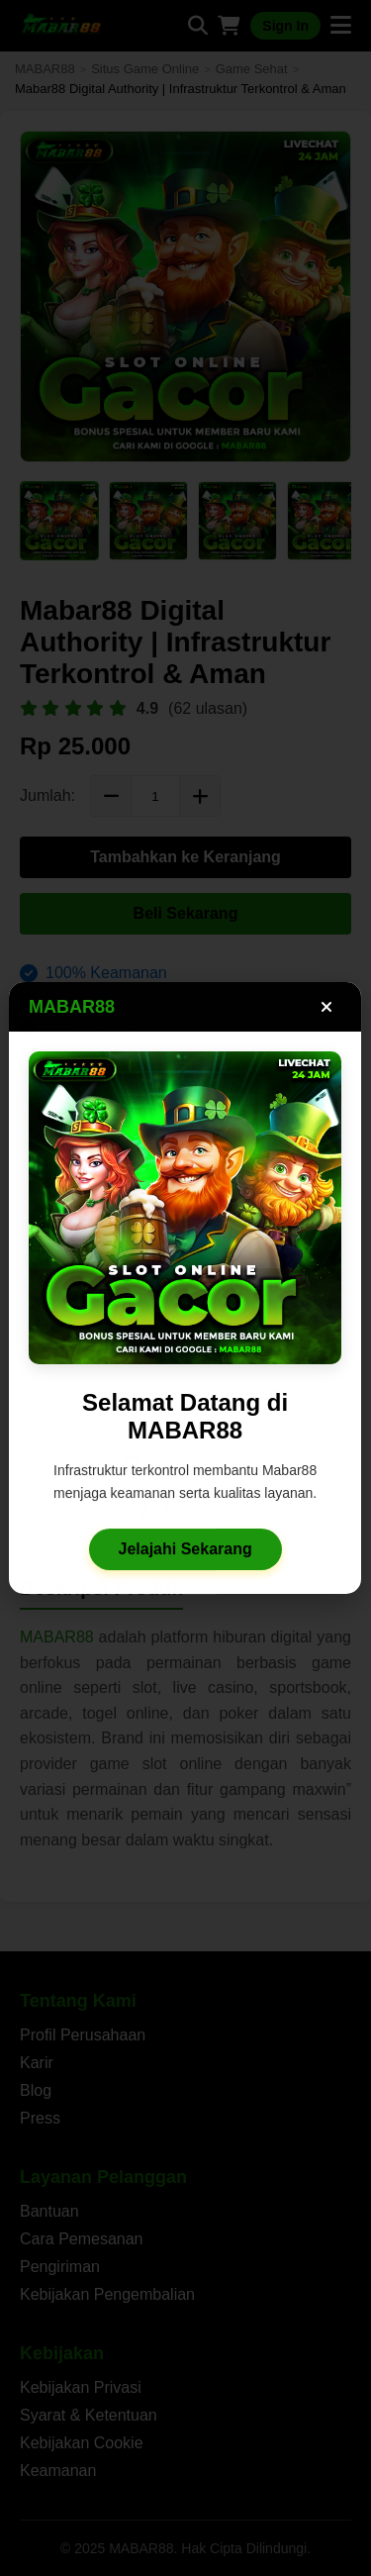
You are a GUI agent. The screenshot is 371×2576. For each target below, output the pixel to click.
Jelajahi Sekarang (185, 1554)
